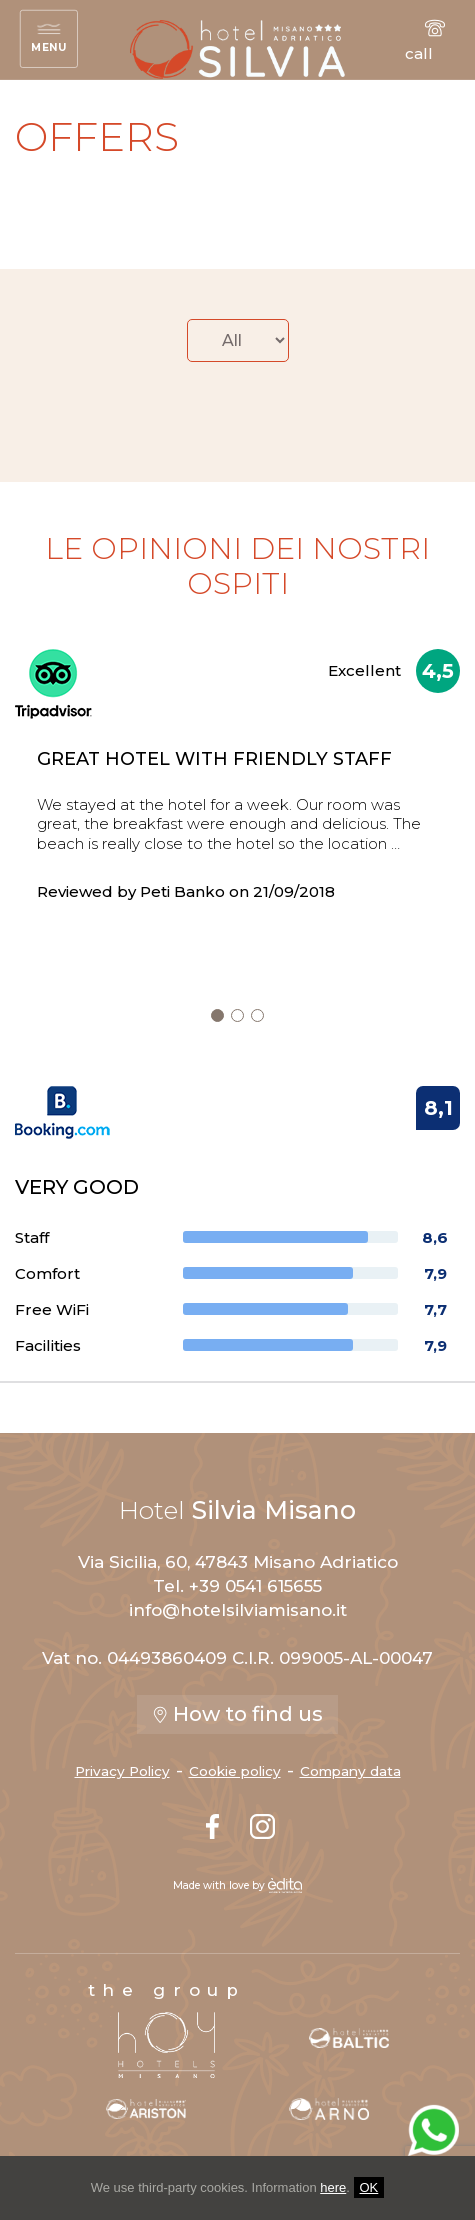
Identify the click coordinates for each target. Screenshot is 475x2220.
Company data (350, 1771)
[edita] (285, 1885)
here (333, 2187)
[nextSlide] (217, 1015)
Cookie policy (235, 1771)
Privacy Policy (122, 1771)
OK (369, 2187)
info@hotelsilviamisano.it (238, 1610)
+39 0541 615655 (255, 1586)
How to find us (237, 1714)
